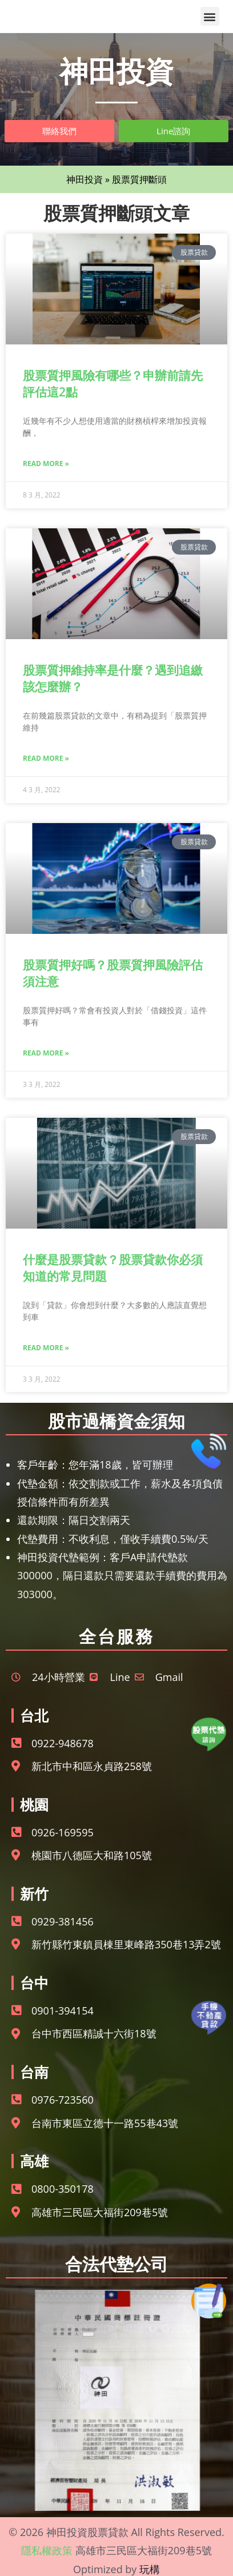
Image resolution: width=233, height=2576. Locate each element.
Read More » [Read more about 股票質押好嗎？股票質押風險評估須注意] (46, 1053)
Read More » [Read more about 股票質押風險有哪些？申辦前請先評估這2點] (46, 463)
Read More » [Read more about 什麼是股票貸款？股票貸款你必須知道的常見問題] (46, 1348)
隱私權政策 (47, 2550)
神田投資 (84, 179)
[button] (209, 16)
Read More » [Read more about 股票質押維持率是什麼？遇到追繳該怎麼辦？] (46, 758)
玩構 (149, 2569)
